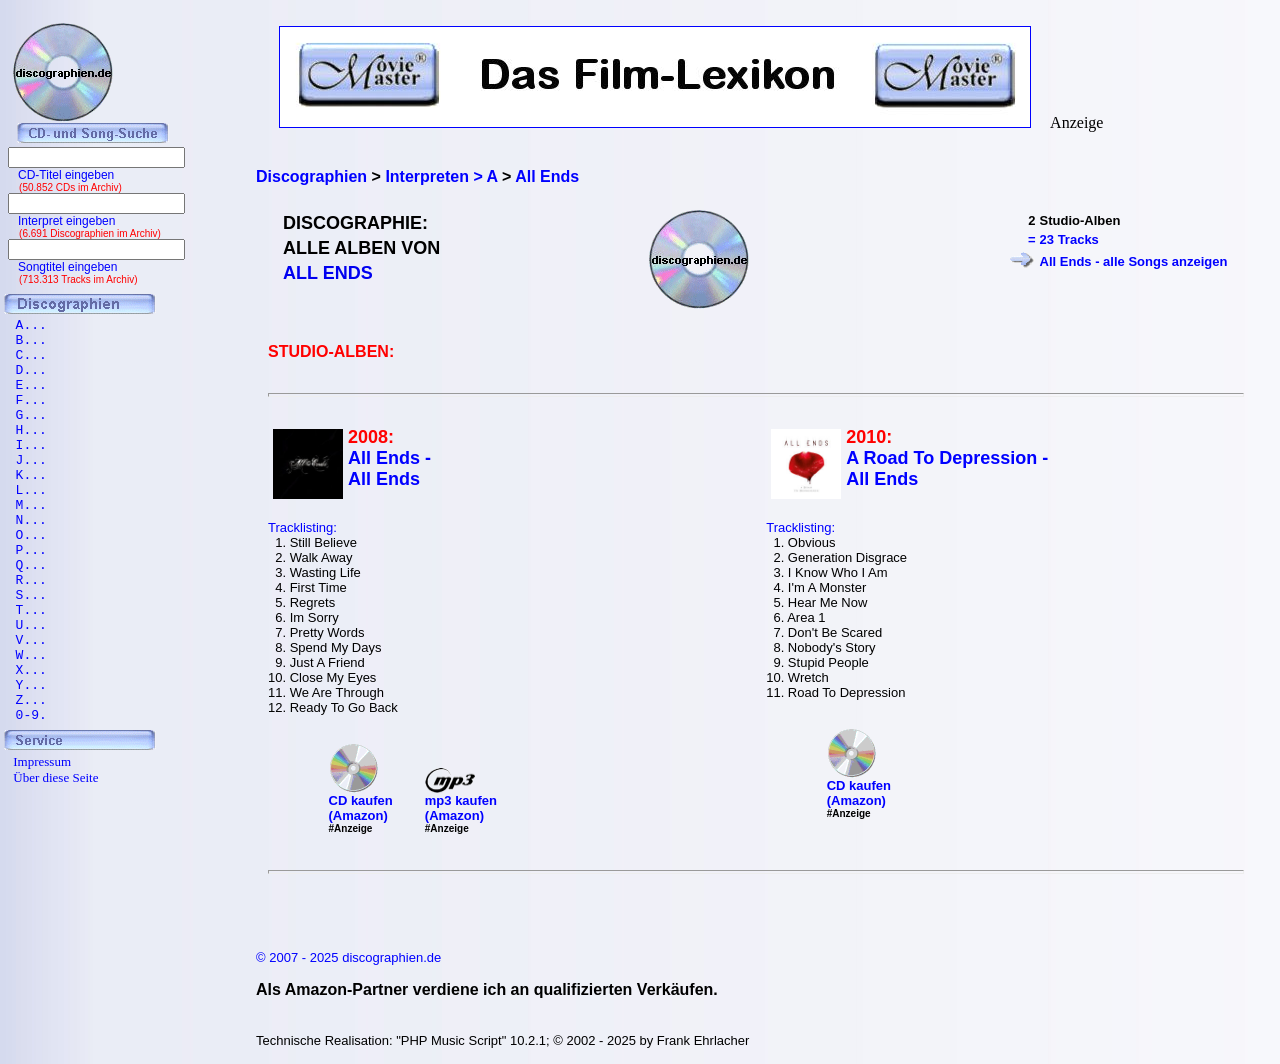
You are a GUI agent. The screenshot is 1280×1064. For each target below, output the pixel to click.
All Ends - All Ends (389, 468)
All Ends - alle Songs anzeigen (1134, 261)
